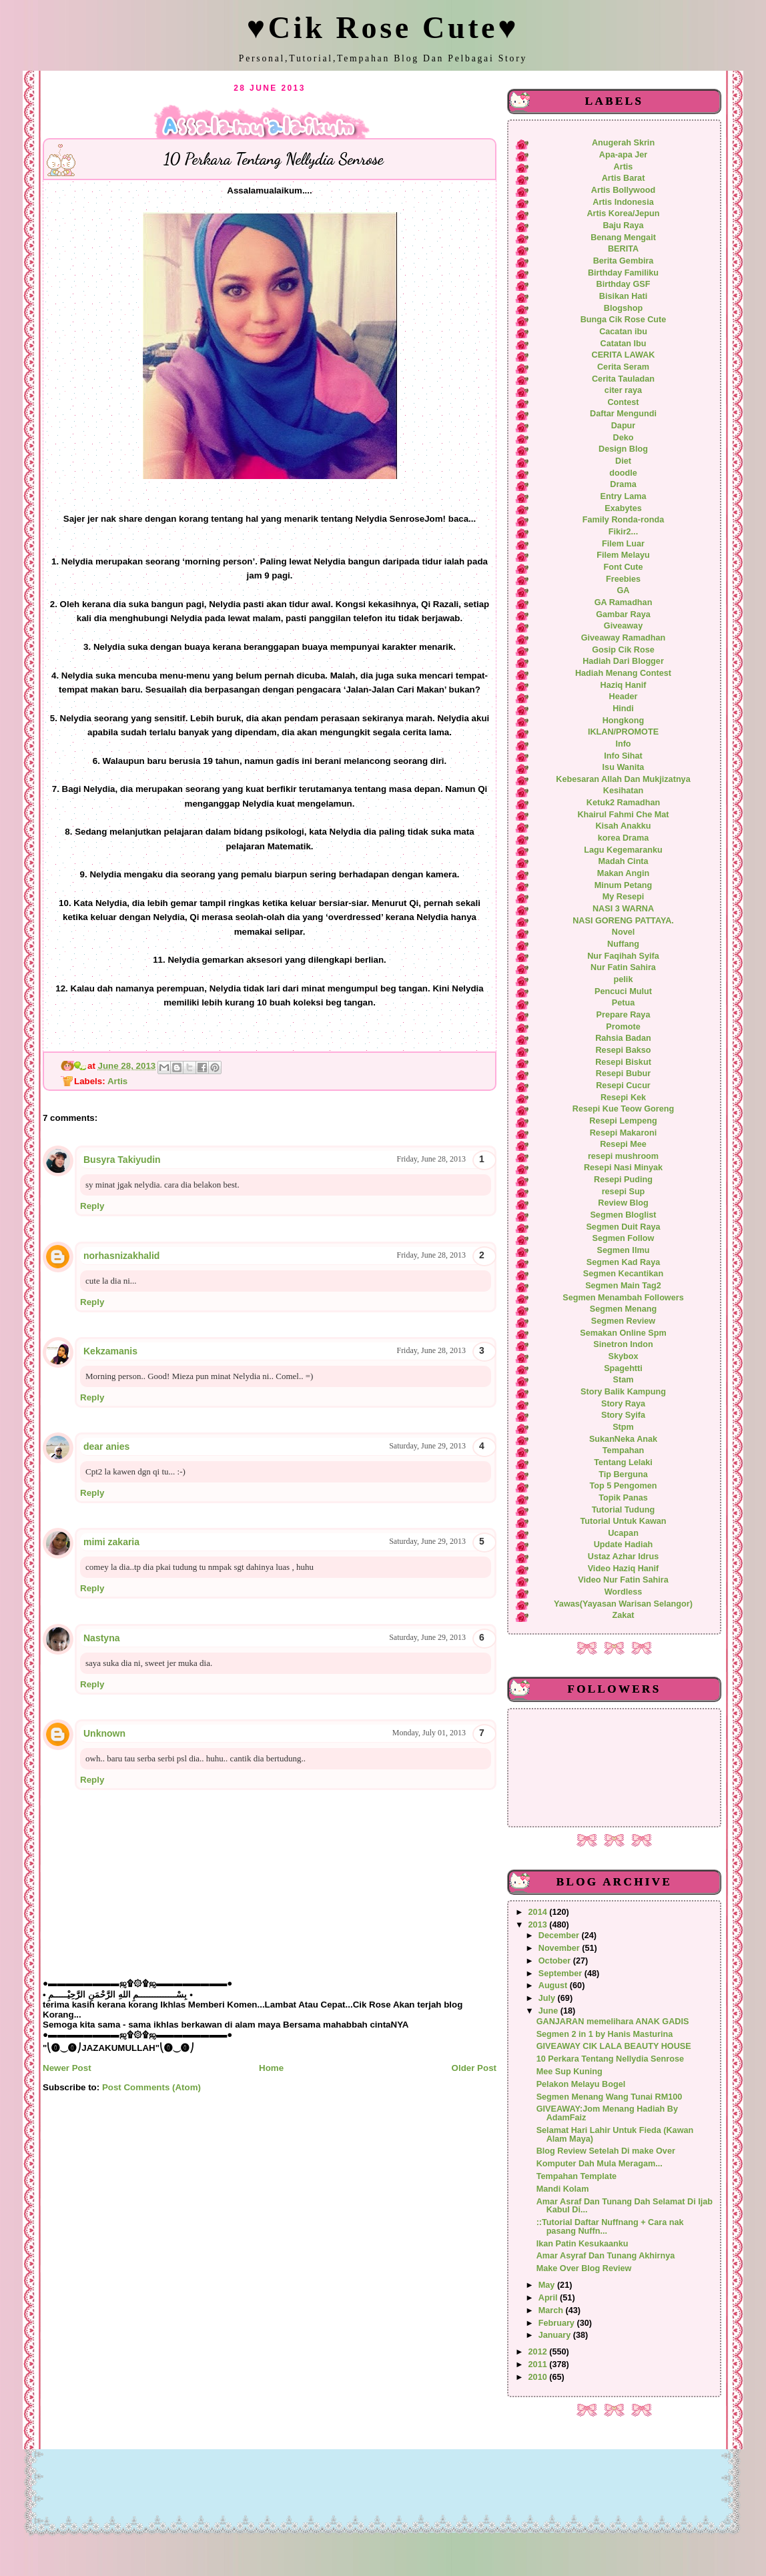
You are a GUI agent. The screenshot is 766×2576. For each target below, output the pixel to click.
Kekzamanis (110, 1351)
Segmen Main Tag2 (623, 1285)
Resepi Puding (623, 1179)
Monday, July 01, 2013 (429, 1732)
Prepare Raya (624, 1014)
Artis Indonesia (623, 202)
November (560, 1948)
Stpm (623, 1427)
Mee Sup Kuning (569, 2071)
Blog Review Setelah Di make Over (605, 2151)
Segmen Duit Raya (623, 1227)
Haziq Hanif (624, 685)
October (555, 1961)
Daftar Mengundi (623, 413)
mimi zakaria (111, 1542)
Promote (623, 1026)
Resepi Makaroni (623, 1133)
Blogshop (623, 308)
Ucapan (623, 1533)
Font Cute (623, 567)
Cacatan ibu (623, 331)
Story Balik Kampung (623, 1391)
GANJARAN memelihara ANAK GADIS (612, 2021)
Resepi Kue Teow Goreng (623, 1109)
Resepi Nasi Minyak (623, 1167)
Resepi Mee (623, 1144)
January (555, 2335)
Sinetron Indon (623, 1344)
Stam (623, 1379)
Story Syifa (623, 1415)
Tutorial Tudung (623, 1510)
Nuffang (623, 944)
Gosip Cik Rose (623, 650)
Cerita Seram (623, 367)
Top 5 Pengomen (623, 1485)
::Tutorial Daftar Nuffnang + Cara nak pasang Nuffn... (610, 2227)
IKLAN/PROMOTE (623, 732)
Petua (623, 1002)
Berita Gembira (623, 261)
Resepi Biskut (623, 1062)
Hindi (623, 708)
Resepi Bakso (623, 1050)
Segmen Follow (624, 1238)
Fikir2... (623, 531)
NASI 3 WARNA (623, 908)
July (548, 1998)
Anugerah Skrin (623, 142)
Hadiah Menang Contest (623, 673)
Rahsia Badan (623, 1038)
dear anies (106, 1446)
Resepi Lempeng (623, 1121)
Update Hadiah (623, 1544)
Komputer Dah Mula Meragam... (599, 2163)
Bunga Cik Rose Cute (624, 319)
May (547, 2285)
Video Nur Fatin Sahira (623, 1580)
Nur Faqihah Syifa (623, 956)
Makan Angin (623, 873)
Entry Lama (624, 496)
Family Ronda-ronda (623, 519)
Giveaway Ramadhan (623, 637)
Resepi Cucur (623, 1085)
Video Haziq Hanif (623, 1568)
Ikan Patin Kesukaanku (582, 2243)
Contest (623, 402)
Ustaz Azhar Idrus (623, 1556)
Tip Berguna (623, 1474)
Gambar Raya (623, 614)
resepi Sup (623, 1191)
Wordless (624, 1592)
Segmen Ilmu (623, 1250)
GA (623, 590)
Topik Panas (623, 1497)
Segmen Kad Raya (623, 1262)
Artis (117, 1081)
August (554, 1985)
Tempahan (623, 1450)
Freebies (623, 579)
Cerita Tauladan (623, 379)
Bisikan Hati (623, 296)
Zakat (623, 1615)
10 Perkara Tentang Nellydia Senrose (610, 2059)
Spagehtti (623, 1368)
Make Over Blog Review (584, 2268)
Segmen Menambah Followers (622, 1297)
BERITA (623, 249)
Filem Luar (623, 543)
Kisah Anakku (623, 826)
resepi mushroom (623, 1156)
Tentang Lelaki (623, 1462)
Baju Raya (623, 225)
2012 (539, 2351)
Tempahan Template (576, 2176)
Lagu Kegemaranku (623, 850)
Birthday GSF (624, 284)
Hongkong (624, 720)
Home (271, 2068)
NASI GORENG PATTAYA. (623, 920)
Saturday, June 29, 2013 (427, 1445)
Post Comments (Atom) (151, 2087)
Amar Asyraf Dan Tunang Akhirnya (605, 2255)
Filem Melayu (623, 555)
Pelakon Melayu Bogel (581, 2084)
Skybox (623, 1356)
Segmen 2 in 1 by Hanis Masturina (604, 2034)
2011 (539, 2364)
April (549, 2297)
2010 (539, 2377)
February (557, 2323)
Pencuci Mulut (623, 991)
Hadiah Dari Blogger (623, 661)
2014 (539, 1912)
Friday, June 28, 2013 (431, 1159)
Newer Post (67, 2068)
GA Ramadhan (624, 602)
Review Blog (623, 1203)
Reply (92, 1206)
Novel (623, 932)
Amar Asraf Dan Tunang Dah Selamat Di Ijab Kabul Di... (624, 2206)
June (549, 2011)
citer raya (623, 390)
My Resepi (624, 896)
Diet (623, 461)
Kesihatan (623, 790)
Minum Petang (624, 885)
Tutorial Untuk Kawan (623, 1521)
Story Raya (623, 1403)
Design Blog (623, 449)
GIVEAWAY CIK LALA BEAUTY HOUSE (613, 2046)
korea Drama (623, 838)
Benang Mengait (623, 237)
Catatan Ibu (624, 343)
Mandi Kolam (562, 2189)
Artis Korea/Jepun (623, 213)
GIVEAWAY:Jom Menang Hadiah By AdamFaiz (607, 2113)
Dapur (623, 425)
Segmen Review (623, 1321)
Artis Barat (623, 178)
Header (623, 696)
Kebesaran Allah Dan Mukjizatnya (623, 779)
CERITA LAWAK (623, 355)
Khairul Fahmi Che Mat (623, 814)
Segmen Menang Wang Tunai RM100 (609, 2097)
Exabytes (623, 508)
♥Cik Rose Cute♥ (383, 28)
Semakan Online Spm (623, 1333)
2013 (539, 1924)
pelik (623, 979)
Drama (623, 484)
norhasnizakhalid (121, 1255)
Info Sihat (623, 756)
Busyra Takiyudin (122, 1159)
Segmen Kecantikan (623, 1273)
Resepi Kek (623, 1097)
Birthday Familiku (623, 273)
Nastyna (101, 1638)
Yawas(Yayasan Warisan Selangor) (623, 1604)
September (561, 1973)
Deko (623, 437)
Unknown (104, 1733)
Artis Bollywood (623, 190)
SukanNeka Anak (623, 1439)
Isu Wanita (624, 767)
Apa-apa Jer (623, 154)
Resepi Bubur (623, 1073)
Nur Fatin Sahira (623, 967)
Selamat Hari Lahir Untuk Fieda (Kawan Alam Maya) (615, 2135)
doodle (623, 473)
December (560, 1935)
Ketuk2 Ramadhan (623, 802)
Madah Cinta (623, 861)
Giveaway (623, 625)
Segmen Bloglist (623, 1215)
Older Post (474, 2068)
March (552, 2310)
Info (623, 744)
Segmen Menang (623, 1309)
